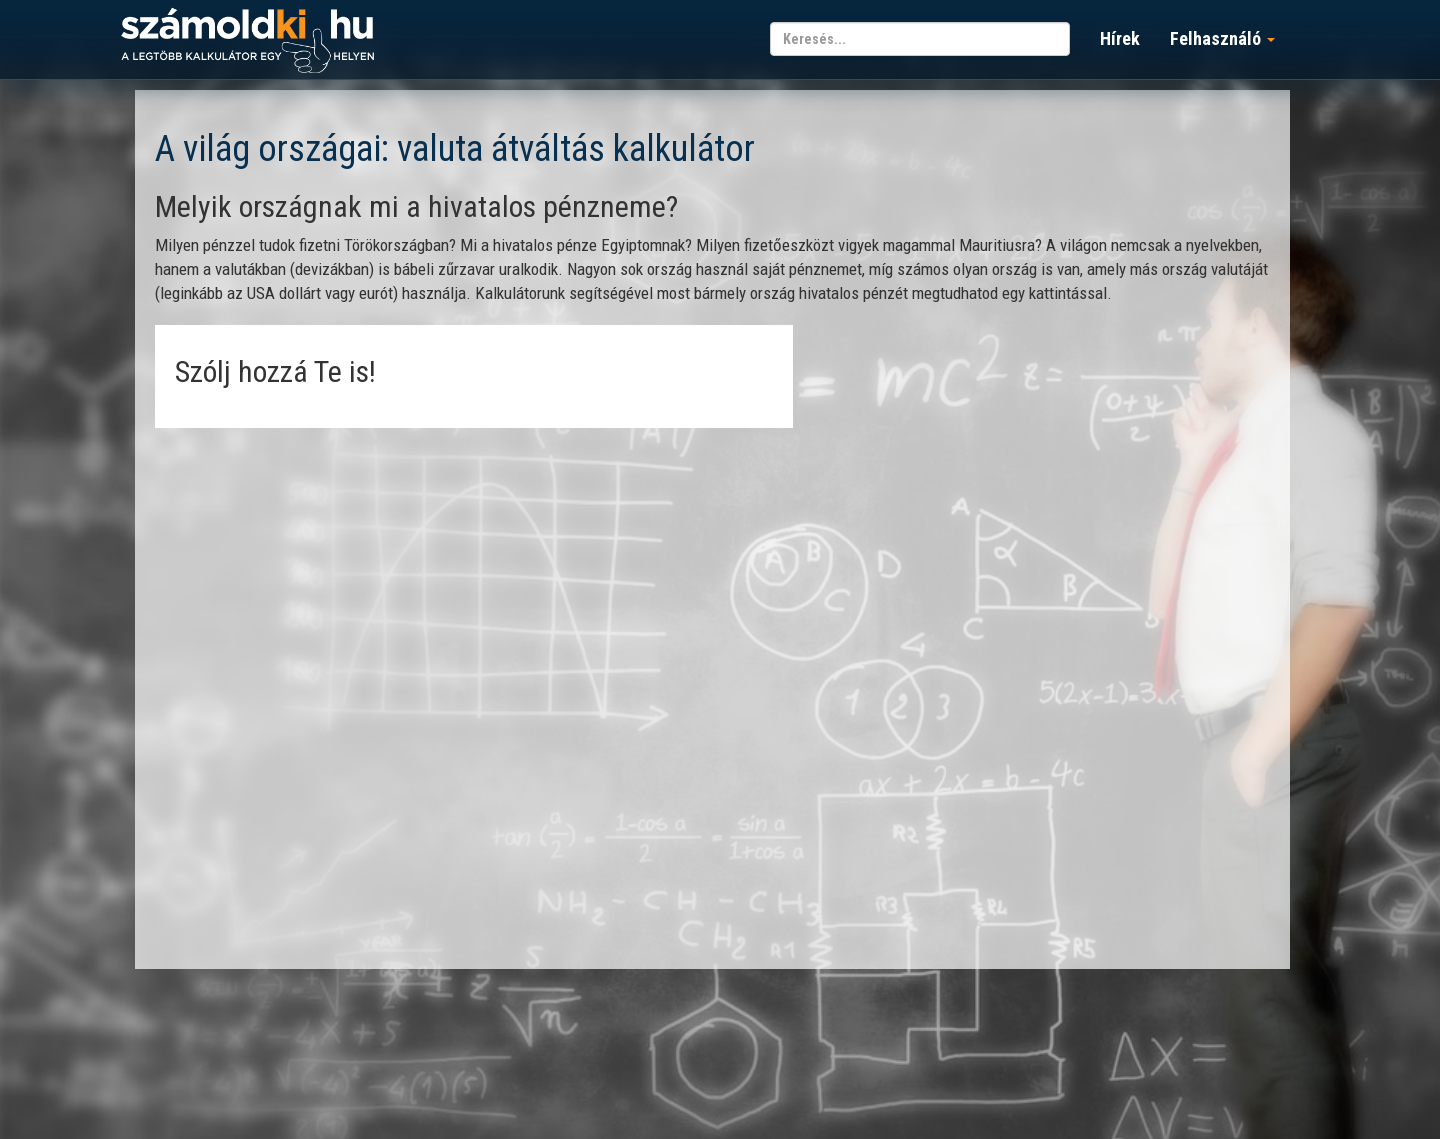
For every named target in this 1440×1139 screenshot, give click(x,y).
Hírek (1120, 38)
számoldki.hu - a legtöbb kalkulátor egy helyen (247, 41)
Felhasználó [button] (1222, 38)
